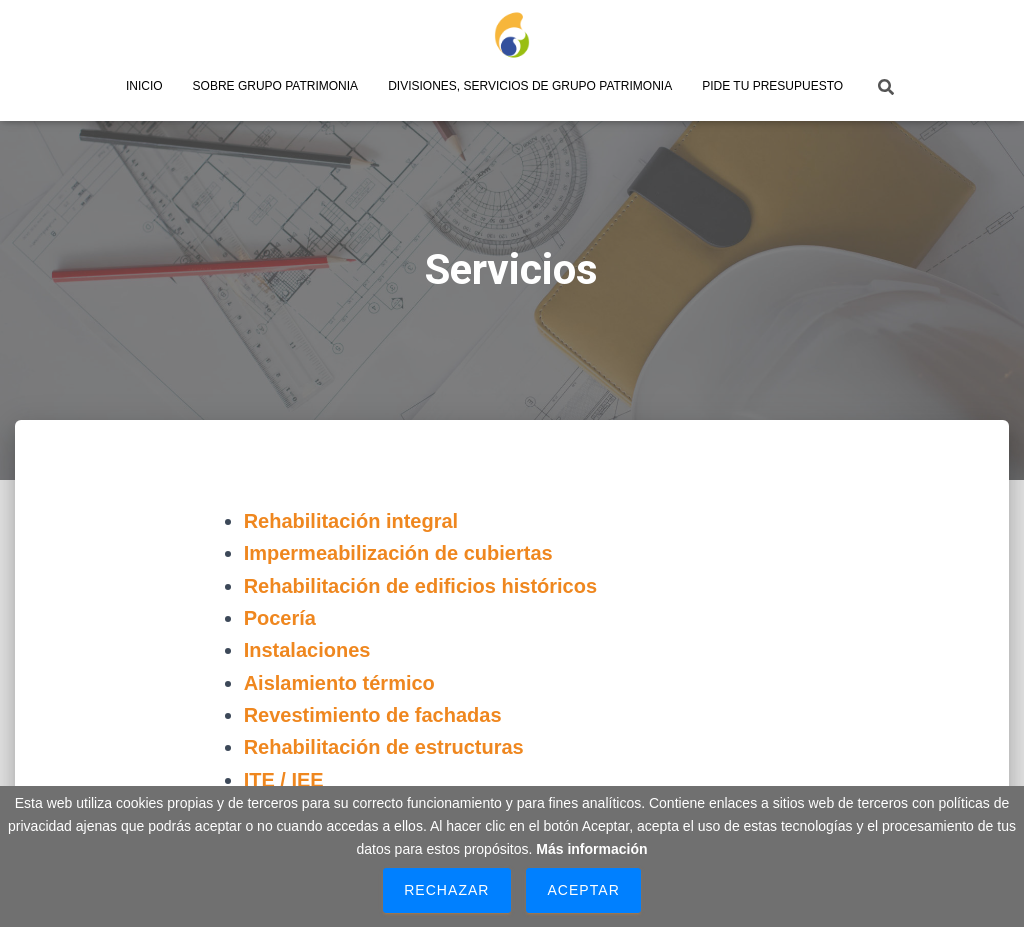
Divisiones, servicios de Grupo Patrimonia (530, 86)
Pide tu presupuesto (772, 86)
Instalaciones (307, 650)
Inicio (144, 86)
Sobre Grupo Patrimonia (276, 86)
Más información (591, 849)
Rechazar (446, 890)
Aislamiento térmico (339, 683)
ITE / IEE (284, 780)
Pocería (280, 618)
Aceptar (583, 890)
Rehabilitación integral (351, 521)
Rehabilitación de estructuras (384, 747)
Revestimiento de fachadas (373, 715)
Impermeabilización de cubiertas (398, 553)
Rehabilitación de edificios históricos (420, 586)
